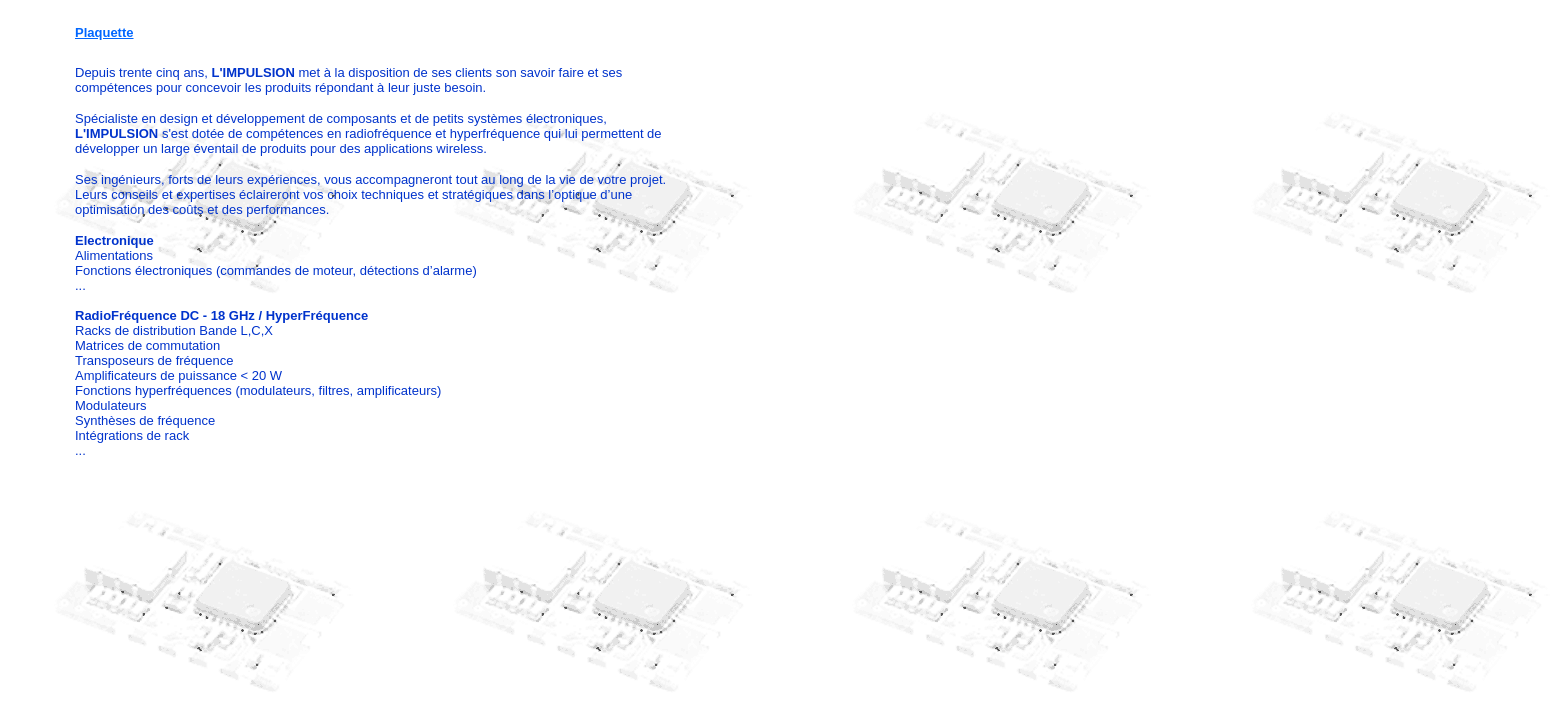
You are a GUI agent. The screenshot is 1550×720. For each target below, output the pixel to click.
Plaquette (104, 32)
